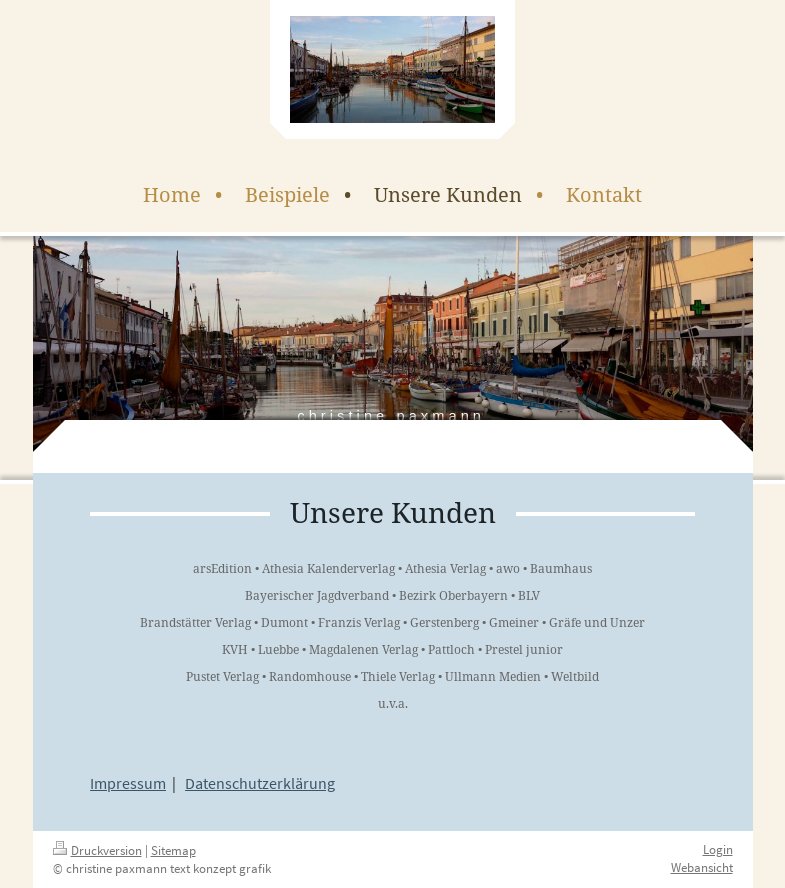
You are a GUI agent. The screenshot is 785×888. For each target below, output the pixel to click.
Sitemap (173, 850)
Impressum (128, 783)
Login (718, 849)
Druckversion (97, 850)
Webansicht (702, 867)
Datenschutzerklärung (260, 783)
